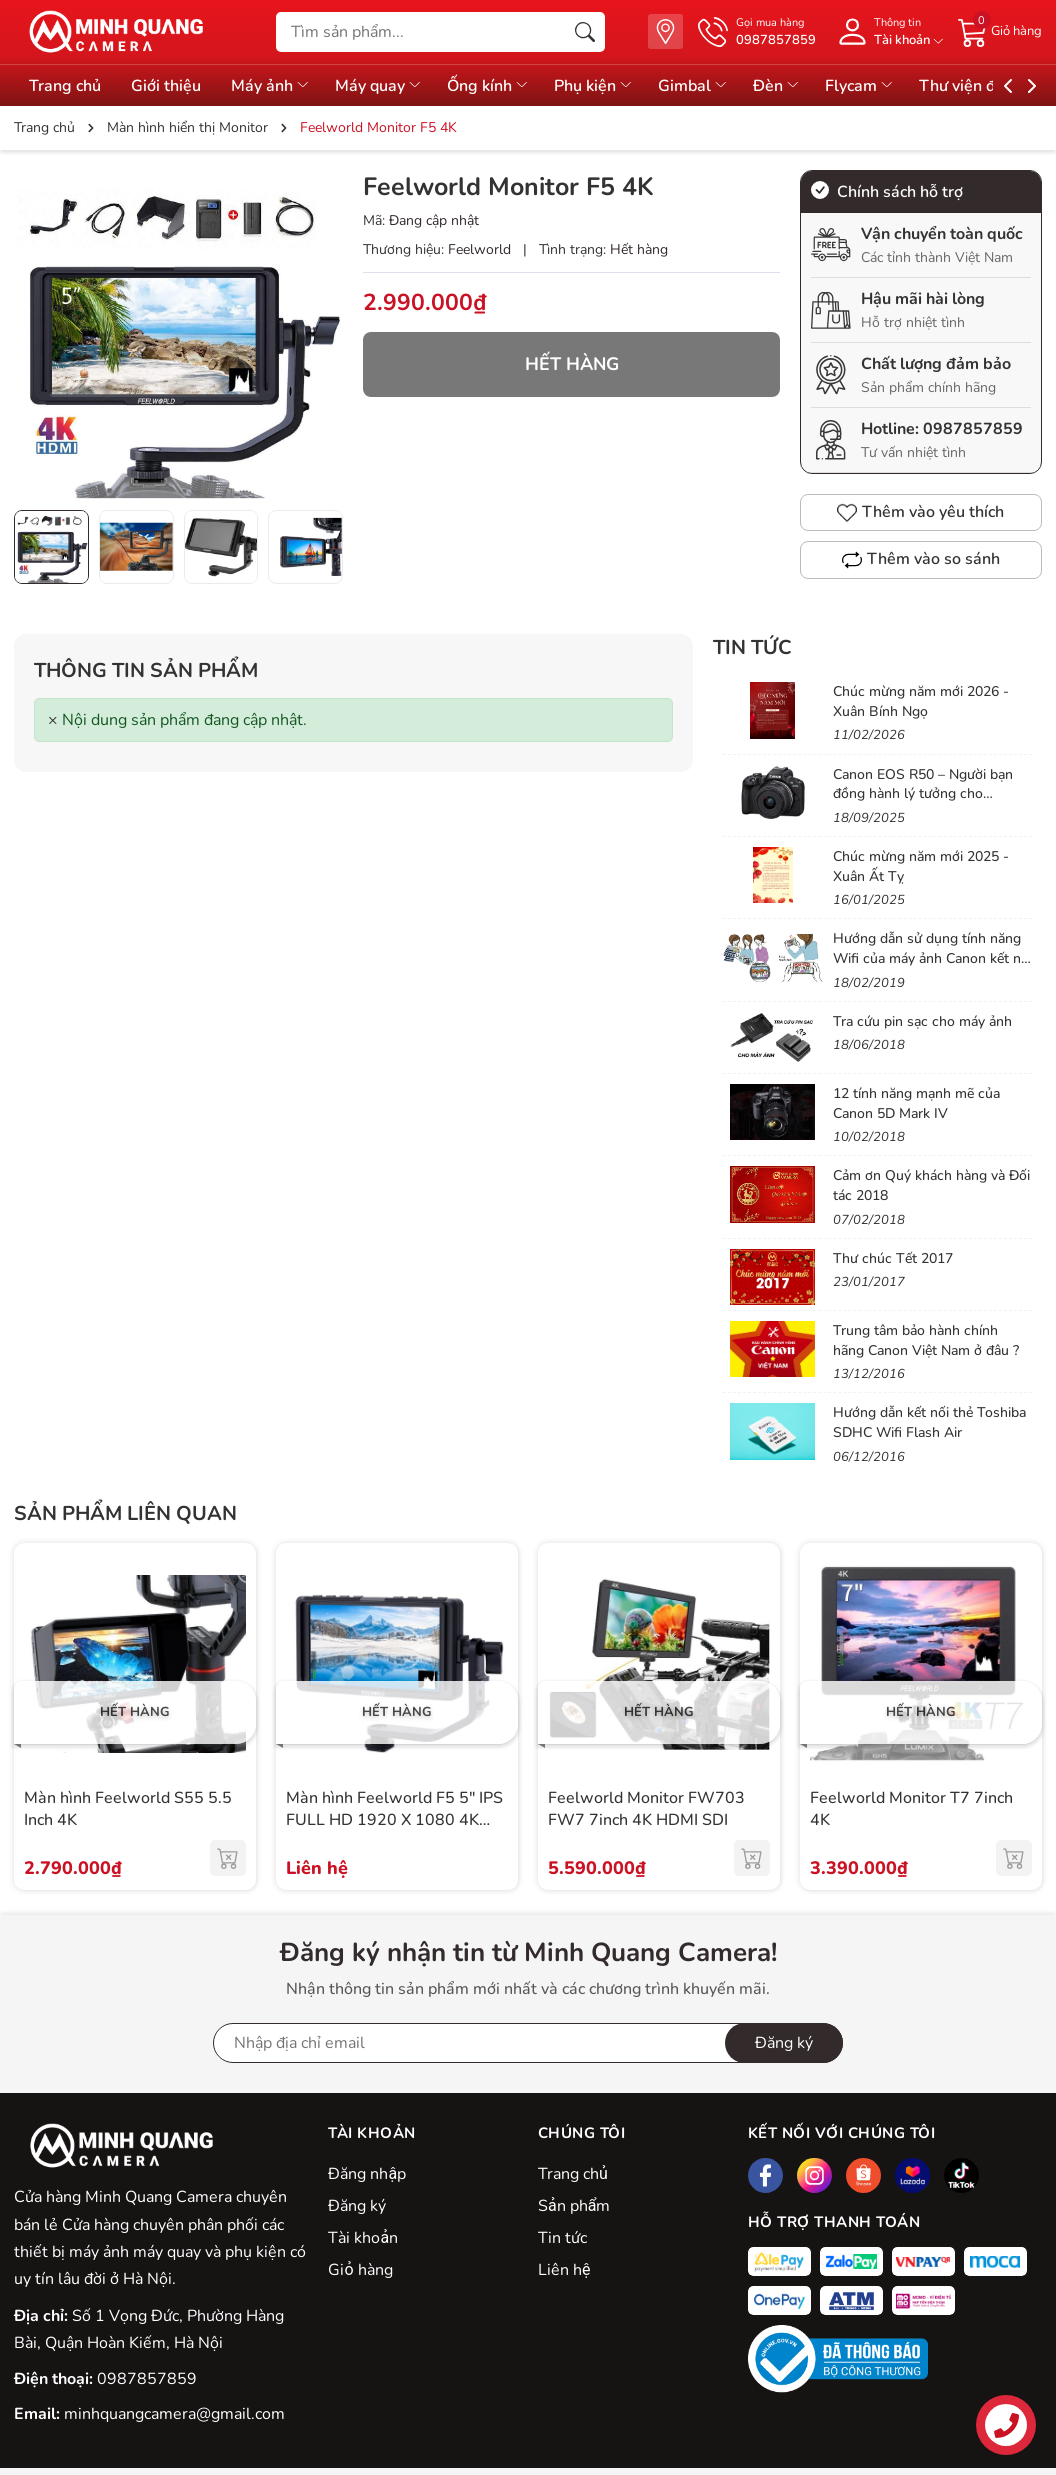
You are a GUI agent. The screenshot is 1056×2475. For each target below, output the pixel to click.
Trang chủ (65, 86)
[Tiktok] (961, 2175)
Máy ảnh (273, 86)
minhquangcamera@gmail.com (174, 2414)
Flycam (870, 86)
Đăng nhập (367, 2174)
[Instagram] (814, 2175)
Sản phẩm (574, 2206)
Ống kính (493, 86)
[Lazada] (912, 2175)
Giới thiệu (167, 86)
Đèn (786, 86)
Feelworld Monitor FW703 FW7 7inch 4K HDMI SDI (646, 1809)
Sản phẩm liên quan (125, 1513)
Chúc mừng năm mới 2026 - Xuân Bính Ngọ (921, 701)
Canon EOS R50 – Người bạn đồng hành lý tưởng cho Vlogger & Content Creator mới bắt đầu (930, 804)
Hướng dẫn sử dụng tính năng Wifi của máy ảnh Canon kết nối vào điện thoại (932, 958)
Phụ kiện (600, 86)
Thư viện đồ (981, 86)
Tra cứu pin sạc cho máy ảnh (922, 1021)
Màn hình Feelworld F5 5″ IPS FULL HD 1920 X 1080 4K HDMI (394, 1820)
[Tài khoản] (887, 31)
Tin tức (562, 2238)
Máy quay (383, 86)
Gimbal (700, 86)
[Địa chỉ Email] (528, 2043)
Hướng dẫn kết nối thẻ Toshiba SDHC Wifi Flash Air (929, 1422)
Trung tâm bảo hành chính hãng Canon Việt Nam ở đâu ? (926, 1340)
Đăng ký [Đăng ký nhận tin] (784, 2043)
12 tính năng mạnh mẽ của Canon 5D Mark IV (916, 1103)
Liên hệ (564, 2270)
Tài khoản (363, 2238)
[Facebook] (765, 2175)
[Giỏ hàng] (1000, 31)
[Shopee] (863, 2175)
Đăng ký (357, 2206)
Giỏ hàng (360, 2270)
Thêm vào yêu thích (920, 512)
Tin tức (752, 647)
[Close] (53, 720)
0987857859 (973, 429)
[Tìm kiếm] (585, 32)
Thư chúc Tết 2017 (893, 1258)
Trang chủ (573, 2174)
